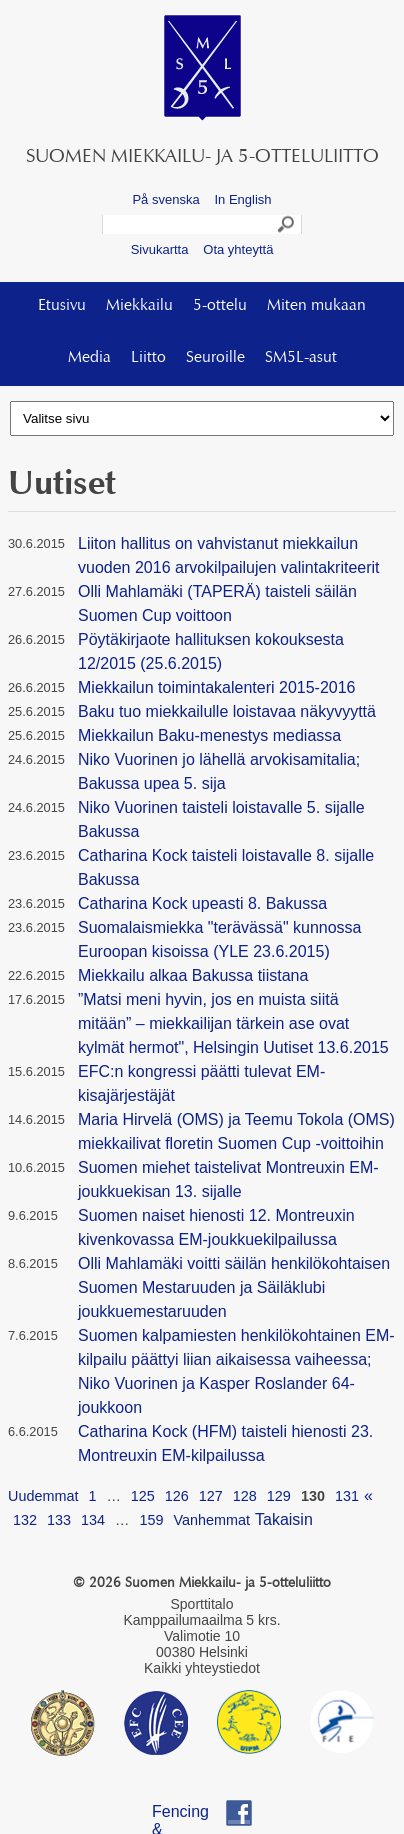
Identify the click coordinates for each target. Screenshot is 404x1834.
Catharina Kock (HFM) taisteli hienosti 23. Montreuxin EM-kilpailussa (225, 1443)
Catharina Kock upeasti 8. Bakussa (202, 903)
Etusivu (62, 306)
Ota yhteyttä (238, 249)
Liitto (148, 358)
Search (287, 227)
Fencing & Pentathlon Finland (190, 1814)
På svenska (165, 199)
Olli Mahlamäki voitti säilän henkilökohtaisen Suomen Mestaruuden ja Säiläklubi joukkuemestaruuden (234, 1287)
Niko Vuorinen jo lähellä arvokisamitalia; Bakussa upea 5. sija (219, 771)
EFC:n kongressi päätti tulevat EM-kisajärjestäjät (201, 1083)
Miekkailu (139, 306)
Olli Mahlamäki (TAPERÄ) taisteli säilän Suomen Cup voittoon (217, 603)
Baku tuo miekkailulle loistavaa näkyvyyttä (227, 711)
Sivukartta (160, 249)
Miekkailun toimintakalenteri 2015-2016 (217, 687)
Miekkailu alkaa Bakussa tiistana (193, 975)
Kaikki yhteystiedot (202, 1668)
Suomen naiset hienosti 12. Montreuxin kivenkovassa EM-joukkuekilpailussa (216, 1227)
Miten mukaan (316, 306)
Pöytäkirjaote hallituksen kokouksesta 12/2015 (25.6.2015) (211, 651)
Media (89, 358)
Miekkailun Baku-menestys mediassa (209, 735)
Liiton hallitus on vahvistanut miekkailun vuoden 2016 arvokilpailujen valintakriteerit (229, 555)
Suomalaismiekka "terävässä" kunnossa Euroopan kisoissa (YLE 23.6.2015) (220, 939)
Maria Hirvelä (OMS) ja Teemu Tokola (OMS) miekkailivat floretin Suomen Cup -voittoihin (236, 1131)
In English (242, 199)
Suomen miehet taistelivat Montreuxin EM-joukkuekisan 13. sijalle (228, 1179)
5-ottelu (220, 306)
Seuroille (215, 358)
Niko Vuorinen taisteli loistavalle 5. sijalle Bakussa (221, 819)
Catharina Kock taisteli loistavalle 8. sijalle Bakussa (226, 867)
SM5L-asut (301, 358)
